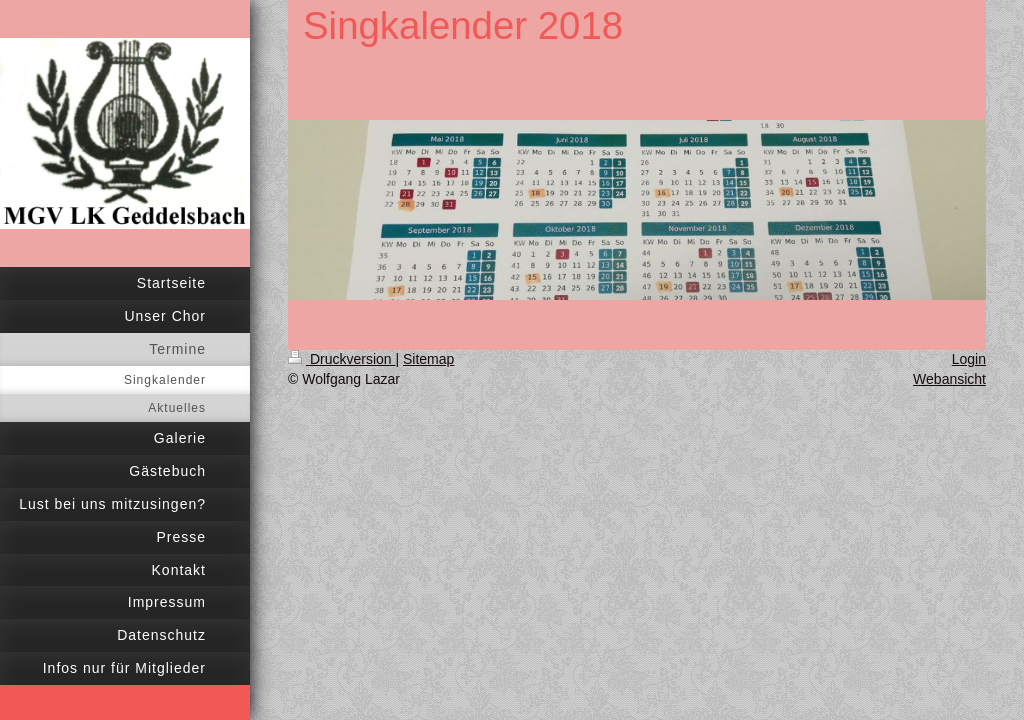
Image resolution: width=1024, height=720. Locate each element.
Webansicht (949, 379)
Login (969, 359)
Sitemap (428, 359)
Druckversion (341, 359)
